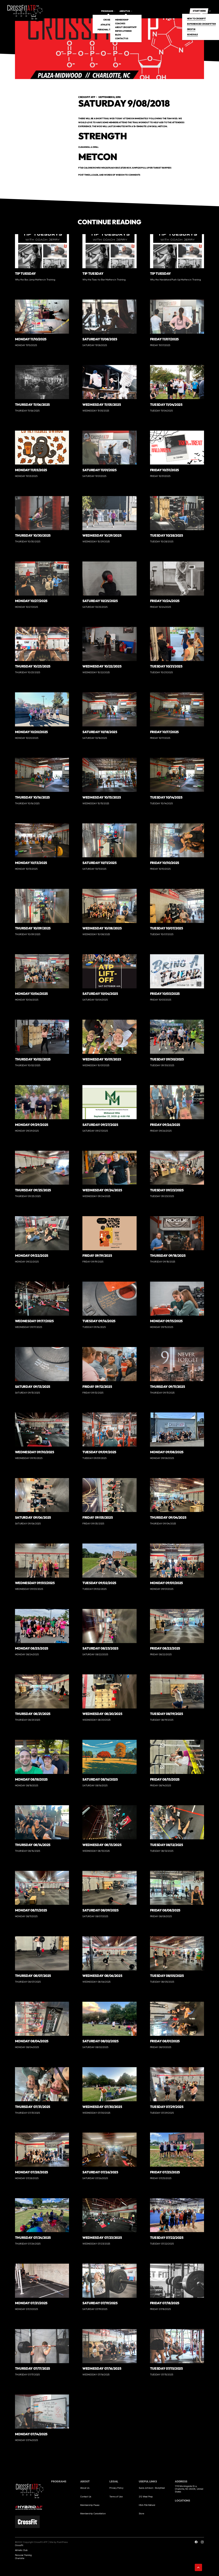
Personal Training (108, 29)
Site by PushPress (58, 2542)
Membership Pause (89, 2505)
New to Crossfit (196, 18)
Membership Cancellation (92, 2513)
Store (141, 2513)
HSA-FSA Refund (147, 2505)
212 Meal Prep (146, 2496)
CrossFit (108, 19)
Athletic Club (108, 24)
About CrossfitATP (126, 27)
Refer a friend (123, 31)
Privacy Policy (116, 2488)
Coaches (120, 23)
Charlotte (19, 2558)
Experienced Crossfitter (201, 23)
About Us (84, 2488)
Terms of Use (115, 2496)
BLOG (118, 34)
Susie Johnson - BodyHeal (152, 2488)
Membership (122, 19)
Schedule (192, 34)
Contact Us (121, 38)
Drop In (191, 29)
